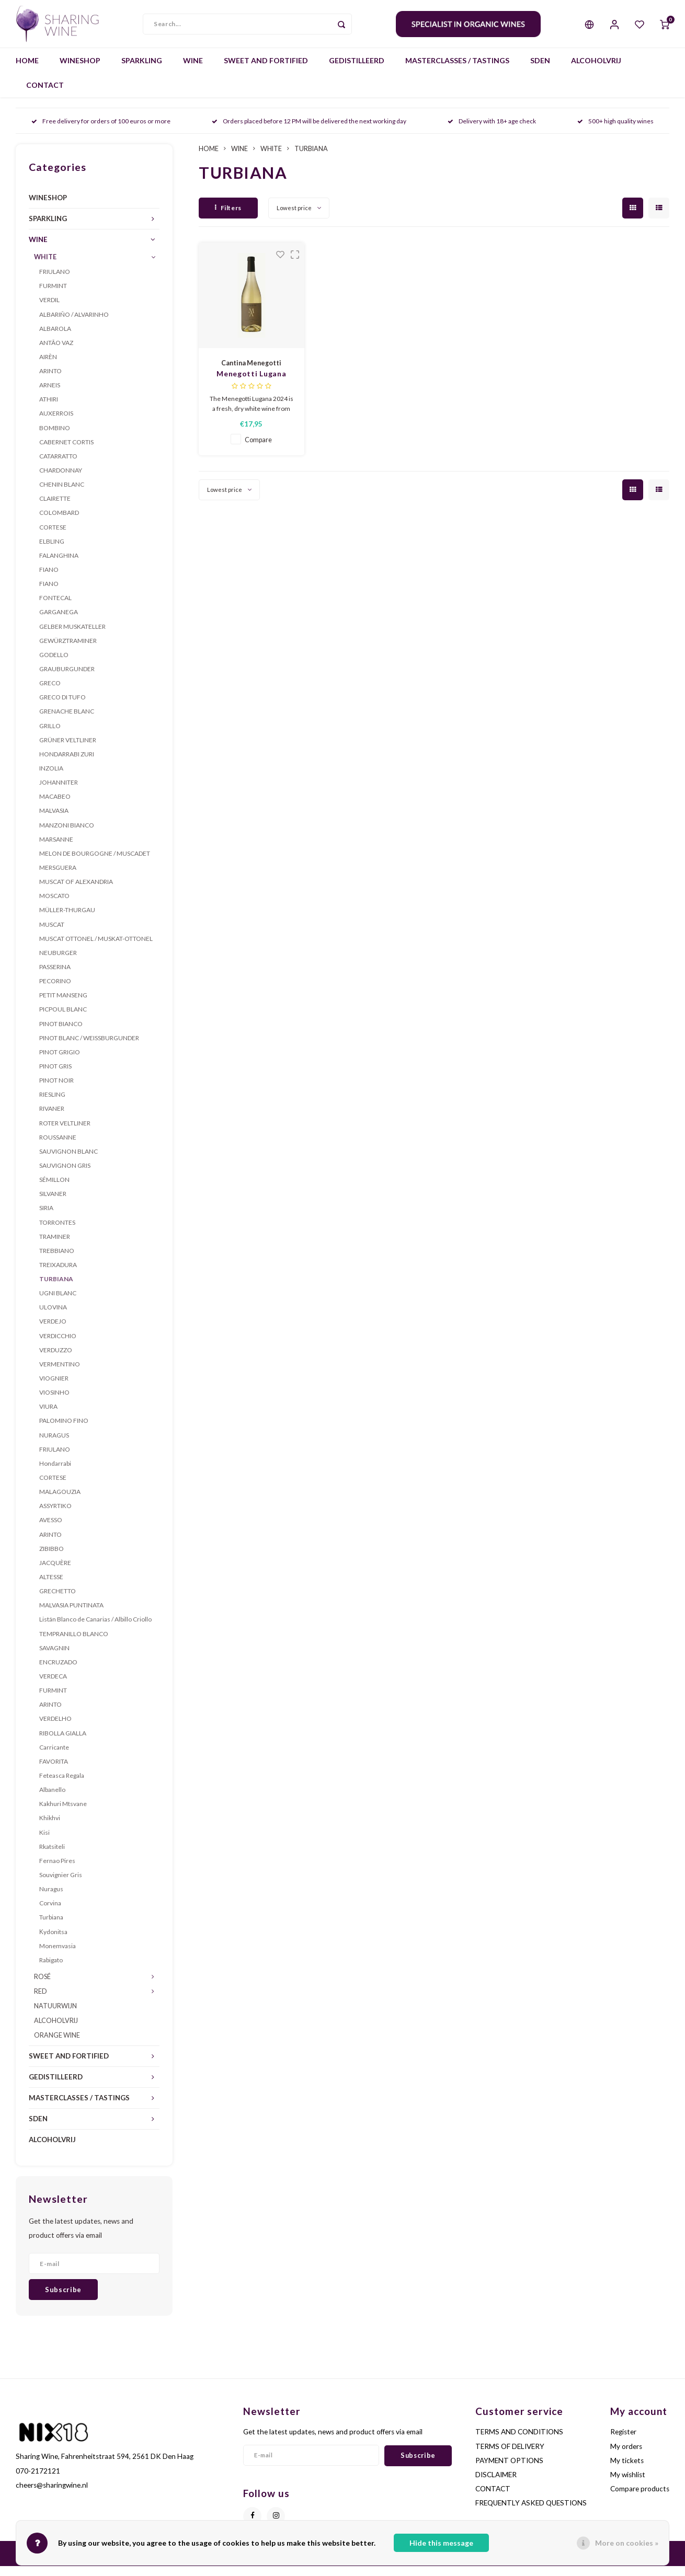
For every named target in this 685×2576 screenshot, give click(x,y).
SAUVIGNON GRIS (64, 1175)
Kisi (44, 1842)
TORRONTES (57, 1232)
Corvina (50, 1913)
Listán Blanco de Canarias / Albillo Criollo (95, 1629)
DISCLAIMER (496, 2484)
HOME (27, 70)
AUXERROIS (56, 423)
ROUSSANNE (57, 1147)
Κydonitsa (53, 1941)
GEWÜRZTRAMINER (68, 650)
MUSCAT (51, 934)
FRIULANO (54, 281)
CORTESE (52, 537)
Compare (258, 450)
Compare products (639, 2498)
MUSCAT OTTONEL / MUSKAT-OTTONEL (96, 948)
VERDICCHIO (57, 1346)
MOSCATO (54, 906)
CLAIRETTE (55, 508)
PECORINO (55, 991)
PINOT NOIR (56, 1090)
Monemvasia (57, 1956)
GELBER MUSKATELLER (72, 636)
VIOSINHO (54, 1402)
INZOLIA (51, 778)
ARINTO (50, 381)
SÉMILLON (54, 1189)
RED (40, 2001)
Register (623, 2441)
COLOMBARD (59, 522)
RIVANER (51, 1118)
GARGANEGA (58, 622)
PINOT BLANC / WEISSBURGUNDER (89, 1048)
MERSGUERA (57, 877)
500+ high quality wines (615, 131)
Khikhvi (49, 1828)
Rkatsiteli (52, 1856)
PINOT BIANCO (61, 1033)
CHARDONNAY (60, 480)
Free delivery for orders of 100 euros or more (100, 131)
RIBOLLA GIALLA (62, 1742)
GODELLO (53, 665)
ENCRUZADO (58, 1672)
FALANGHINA (58, 565)
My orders (626, 2456)
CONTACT (45, 94)
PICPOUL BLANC (63, 1019)
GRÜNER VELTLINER (67, 750)
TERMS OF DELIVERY (509, 2456)
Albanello (52, 1799)
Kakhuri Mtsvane (63, 1814)
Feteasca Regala (61, 1785)
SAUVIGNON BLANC (68, 1161)
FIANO (49, 579)
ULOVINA (53, 1317)
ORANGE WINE (57, 2045)
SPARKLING (141, 70)
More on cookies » (626, 2542)
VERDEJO (52, 1331)
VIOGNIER (53, 1388)
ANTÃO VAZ (56, 352)
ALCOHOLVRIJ (596, 70)
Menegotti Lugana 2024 (251, 384)
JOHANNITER (58, 792)
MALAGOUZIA (60, 1501)
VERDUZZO (55, 1360)
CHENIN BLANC (61, 494)
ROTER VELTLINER (64, 1132)
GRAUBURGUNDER (67, 679)
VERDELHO (55, 1728)
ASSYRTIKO (55, 1516)
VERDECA (53, 1686)
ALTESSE (51, 1587)
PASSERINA (55, 977)
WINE (193, 70)
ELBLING (51, 551)
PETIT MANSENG (63, 1005)
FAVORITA (53, 1771)
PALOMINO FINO (63, 1430)
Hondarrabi (55, 1473)
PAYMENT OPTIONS (509, 2470)
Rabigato (51, 1970)
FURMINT (53, 296)
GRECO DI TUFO (62, 707)
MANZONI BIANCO (66, 834)
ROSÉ (42, 1987)
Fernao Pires (57, 1870)
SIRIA (46, 1218)
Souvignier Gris (60, 1885)
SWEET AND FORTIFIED (266, 70)
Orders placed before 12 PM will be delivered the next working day (309, 131)
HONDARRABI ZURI (66, 764)
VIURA (48, 1416)
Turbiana (51, 1927)
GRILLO (50, 735)
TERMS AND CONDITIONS (519, 2441)
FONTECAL (55, 608)
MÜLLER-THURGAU (67, 920)
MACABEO (55, 806)
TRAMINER (54, 1246)
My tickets (627, 2470)
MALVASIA (53, 820)
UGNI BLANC (57, 1303)
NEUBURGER (58, 963)
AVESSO (50, 1530)
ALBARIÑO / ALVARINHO (74, 324)
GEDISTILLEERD (356, 70)
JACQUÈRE (55, 1573)
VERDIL (49, 310)
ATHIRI (48, 409)
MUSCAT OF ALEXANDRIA (76, 891)
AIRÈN (48, 367)
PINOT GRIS (55, 1076)
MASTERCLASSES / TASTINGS (457, 70)
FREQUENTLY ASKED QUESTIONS (531, 2513)
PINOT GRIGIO (59, 1062)
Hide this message (441, 2542)
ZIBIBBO (51, 1558)
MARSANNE (56, 849)
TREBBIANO (56, 1260)
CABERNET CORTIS (66, 452)
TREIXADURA (58, 1275)
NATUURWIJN (55, 2016)
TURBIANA (56, 1289)
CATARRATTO (58, 466)
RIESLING (52, 1104)
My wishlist (627, 2484)
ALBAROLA (55, 338)
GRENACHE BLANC (66, 721)
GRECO (50, 693)
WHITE (45, 267)
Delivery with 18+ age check (492, 131)
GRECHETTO (57, 1601)
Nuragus (51, 1899)
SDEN (540, 70)
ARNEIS (49, 395)
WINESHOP (80, 70)
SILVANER (52, 1204)
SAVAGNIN (54, 1658)
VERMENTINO (59, 1374)
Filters (228, 218)
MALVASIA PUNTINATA (71, 1615)
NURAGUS (54, 1445)
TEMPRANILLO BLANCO (73, 1643)
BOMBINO (54, 438)
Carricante (54, 1757)
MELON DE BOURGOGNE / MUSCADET (94, 863)
